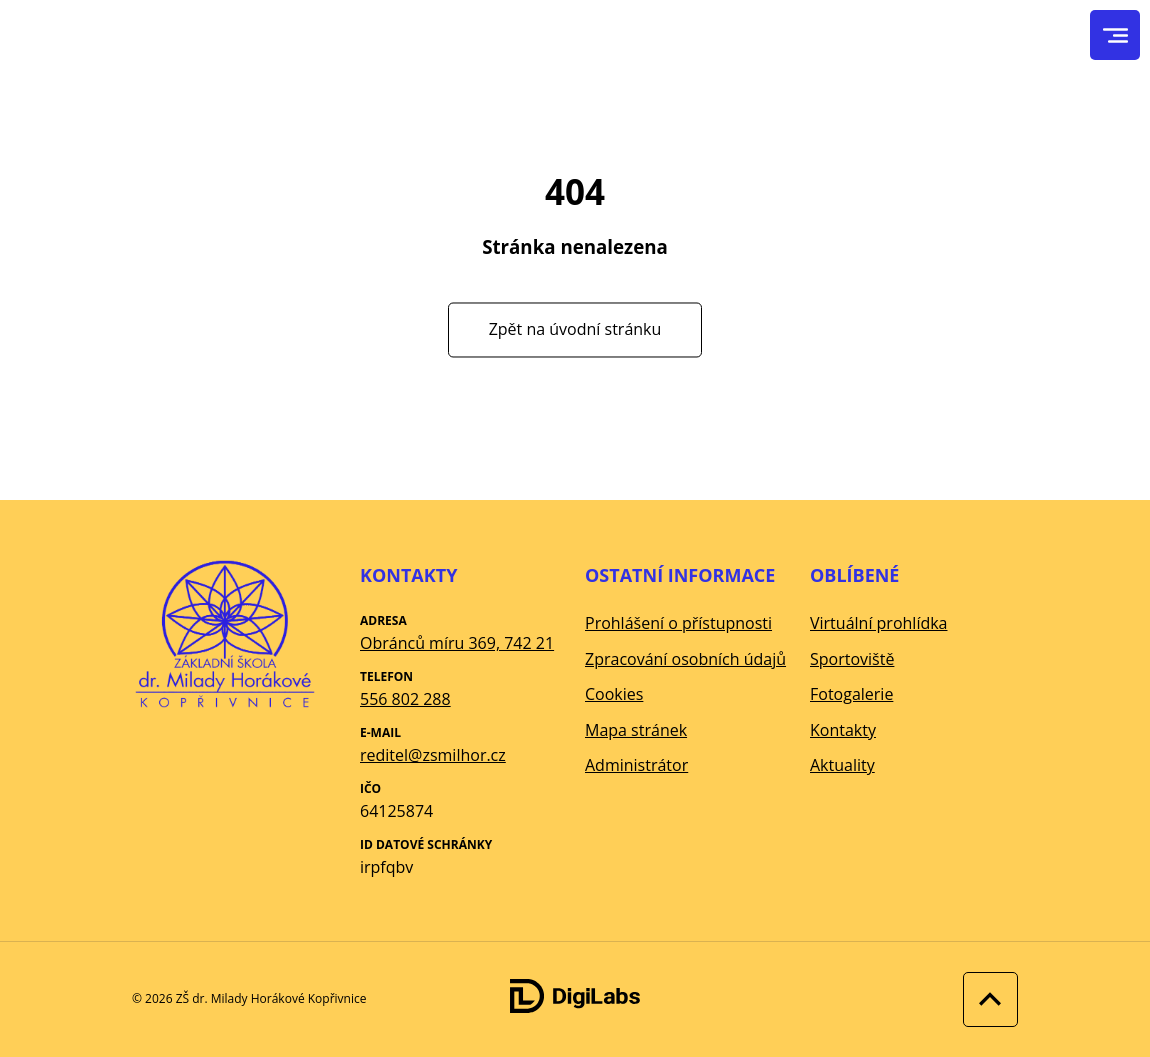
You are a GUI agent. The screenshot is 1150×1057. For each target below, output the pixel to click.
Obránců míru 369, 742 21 (457, 643)
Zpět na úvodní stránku (575, 329)
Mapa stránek (636, 730)
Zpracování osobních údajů (685, 659)
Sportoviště (852, 659)
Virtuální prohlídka (879, 623)
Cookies (614, 694)
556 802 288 (405, 699)
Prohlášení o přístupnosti (678, 623)
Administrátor (636, 765)
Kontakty (843, 730)
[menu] (1115, 35)
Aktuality (842, 765)
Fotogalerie (851, 694)
